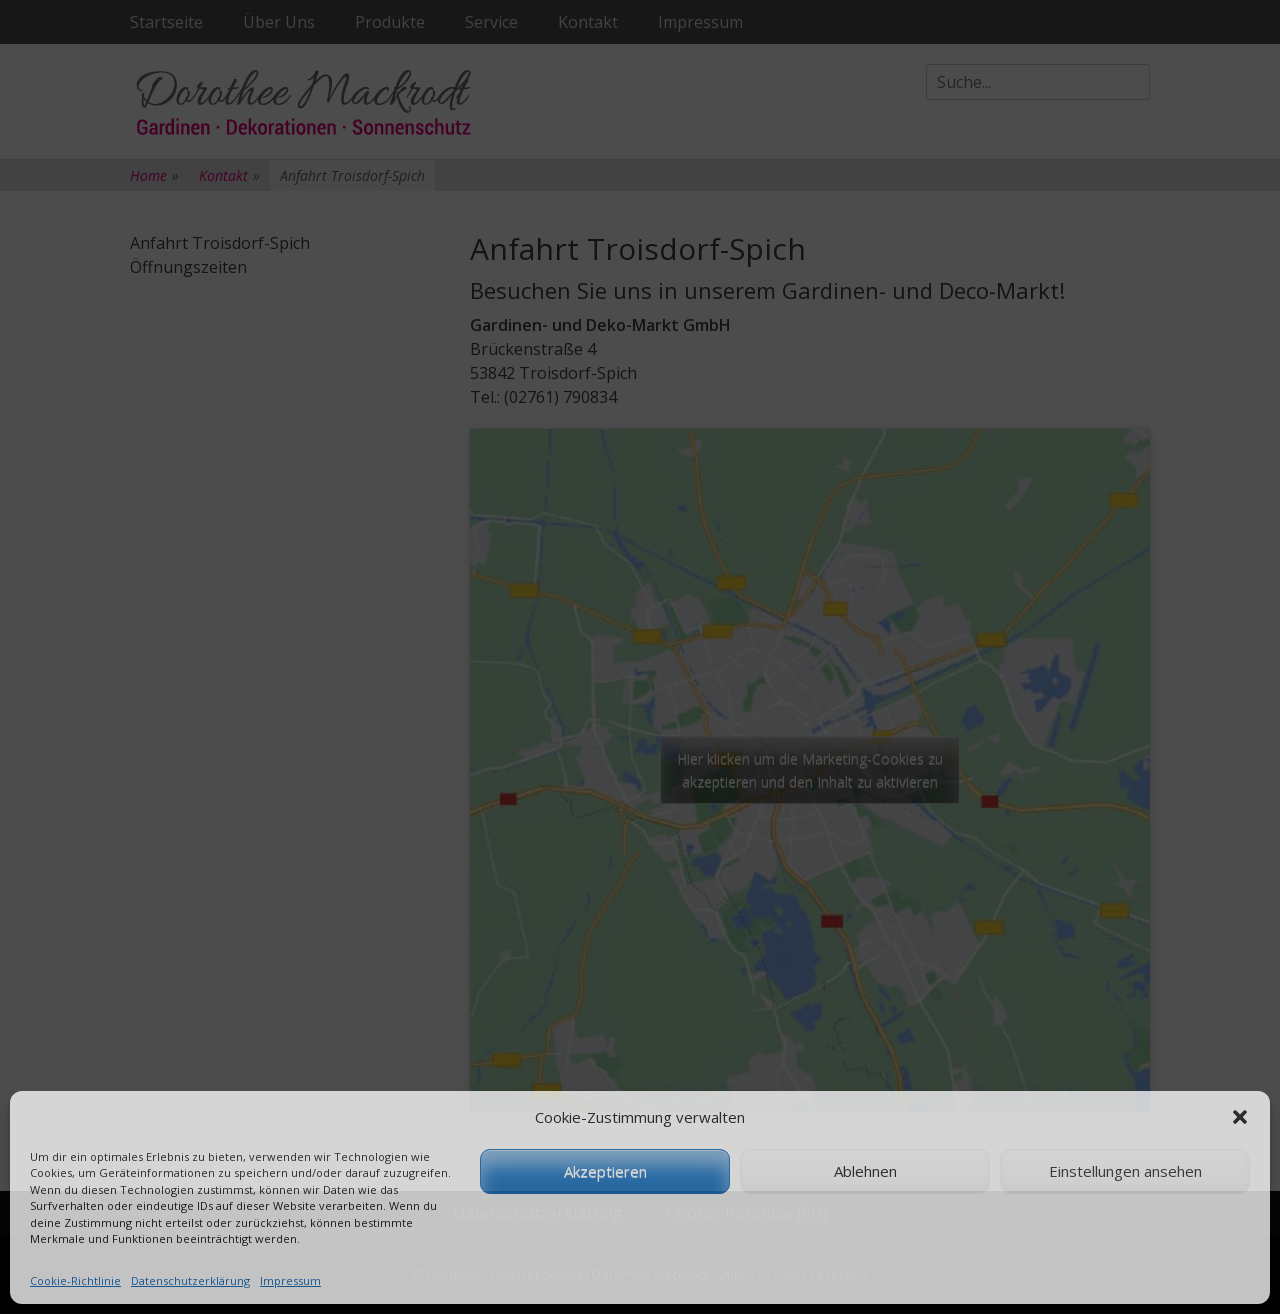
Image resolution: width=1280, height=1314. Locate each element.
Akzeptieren (605, 1171)
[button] (1240, 1117)
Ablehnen (865, 1171)
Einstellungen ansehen (1125, 1171)
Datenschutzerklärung (190, 1280)
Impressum (290, 1280)
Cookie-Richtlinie (75, 1280)
